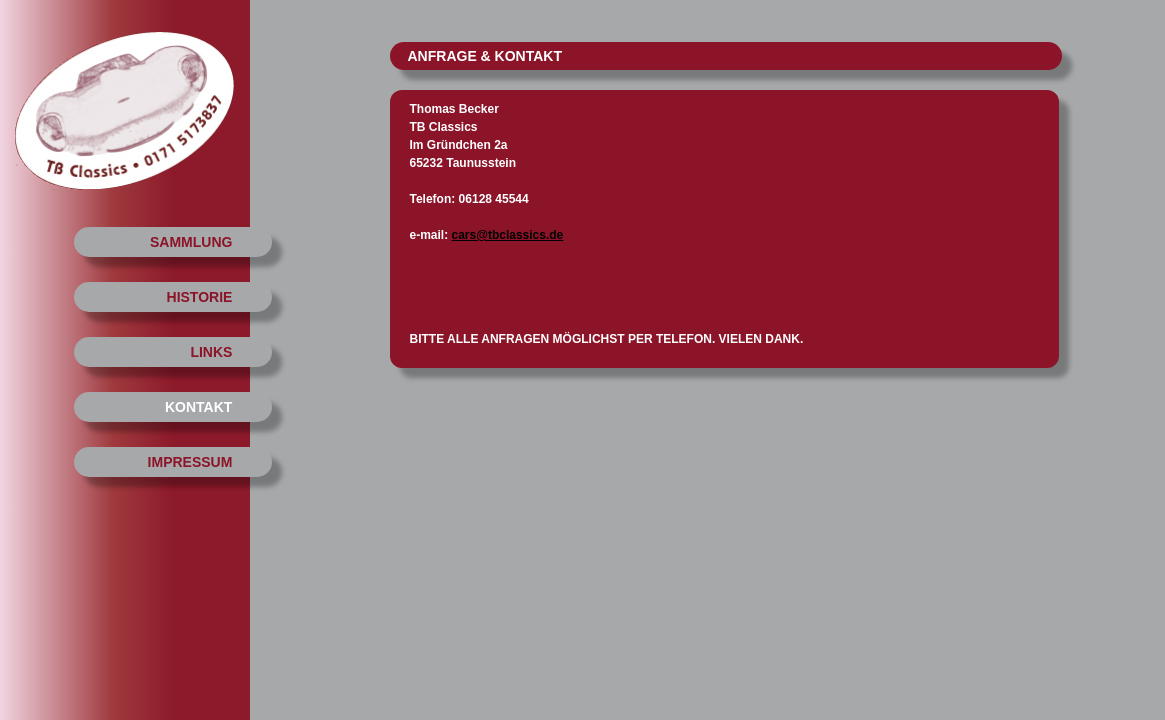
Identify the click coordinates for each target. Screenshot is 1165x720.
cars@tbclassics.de (508, 235)
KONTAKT (198, 407)
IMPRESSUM (190, 462)
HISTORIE (200, 297)
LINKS (211, 352)
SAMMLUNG (191, 242)
